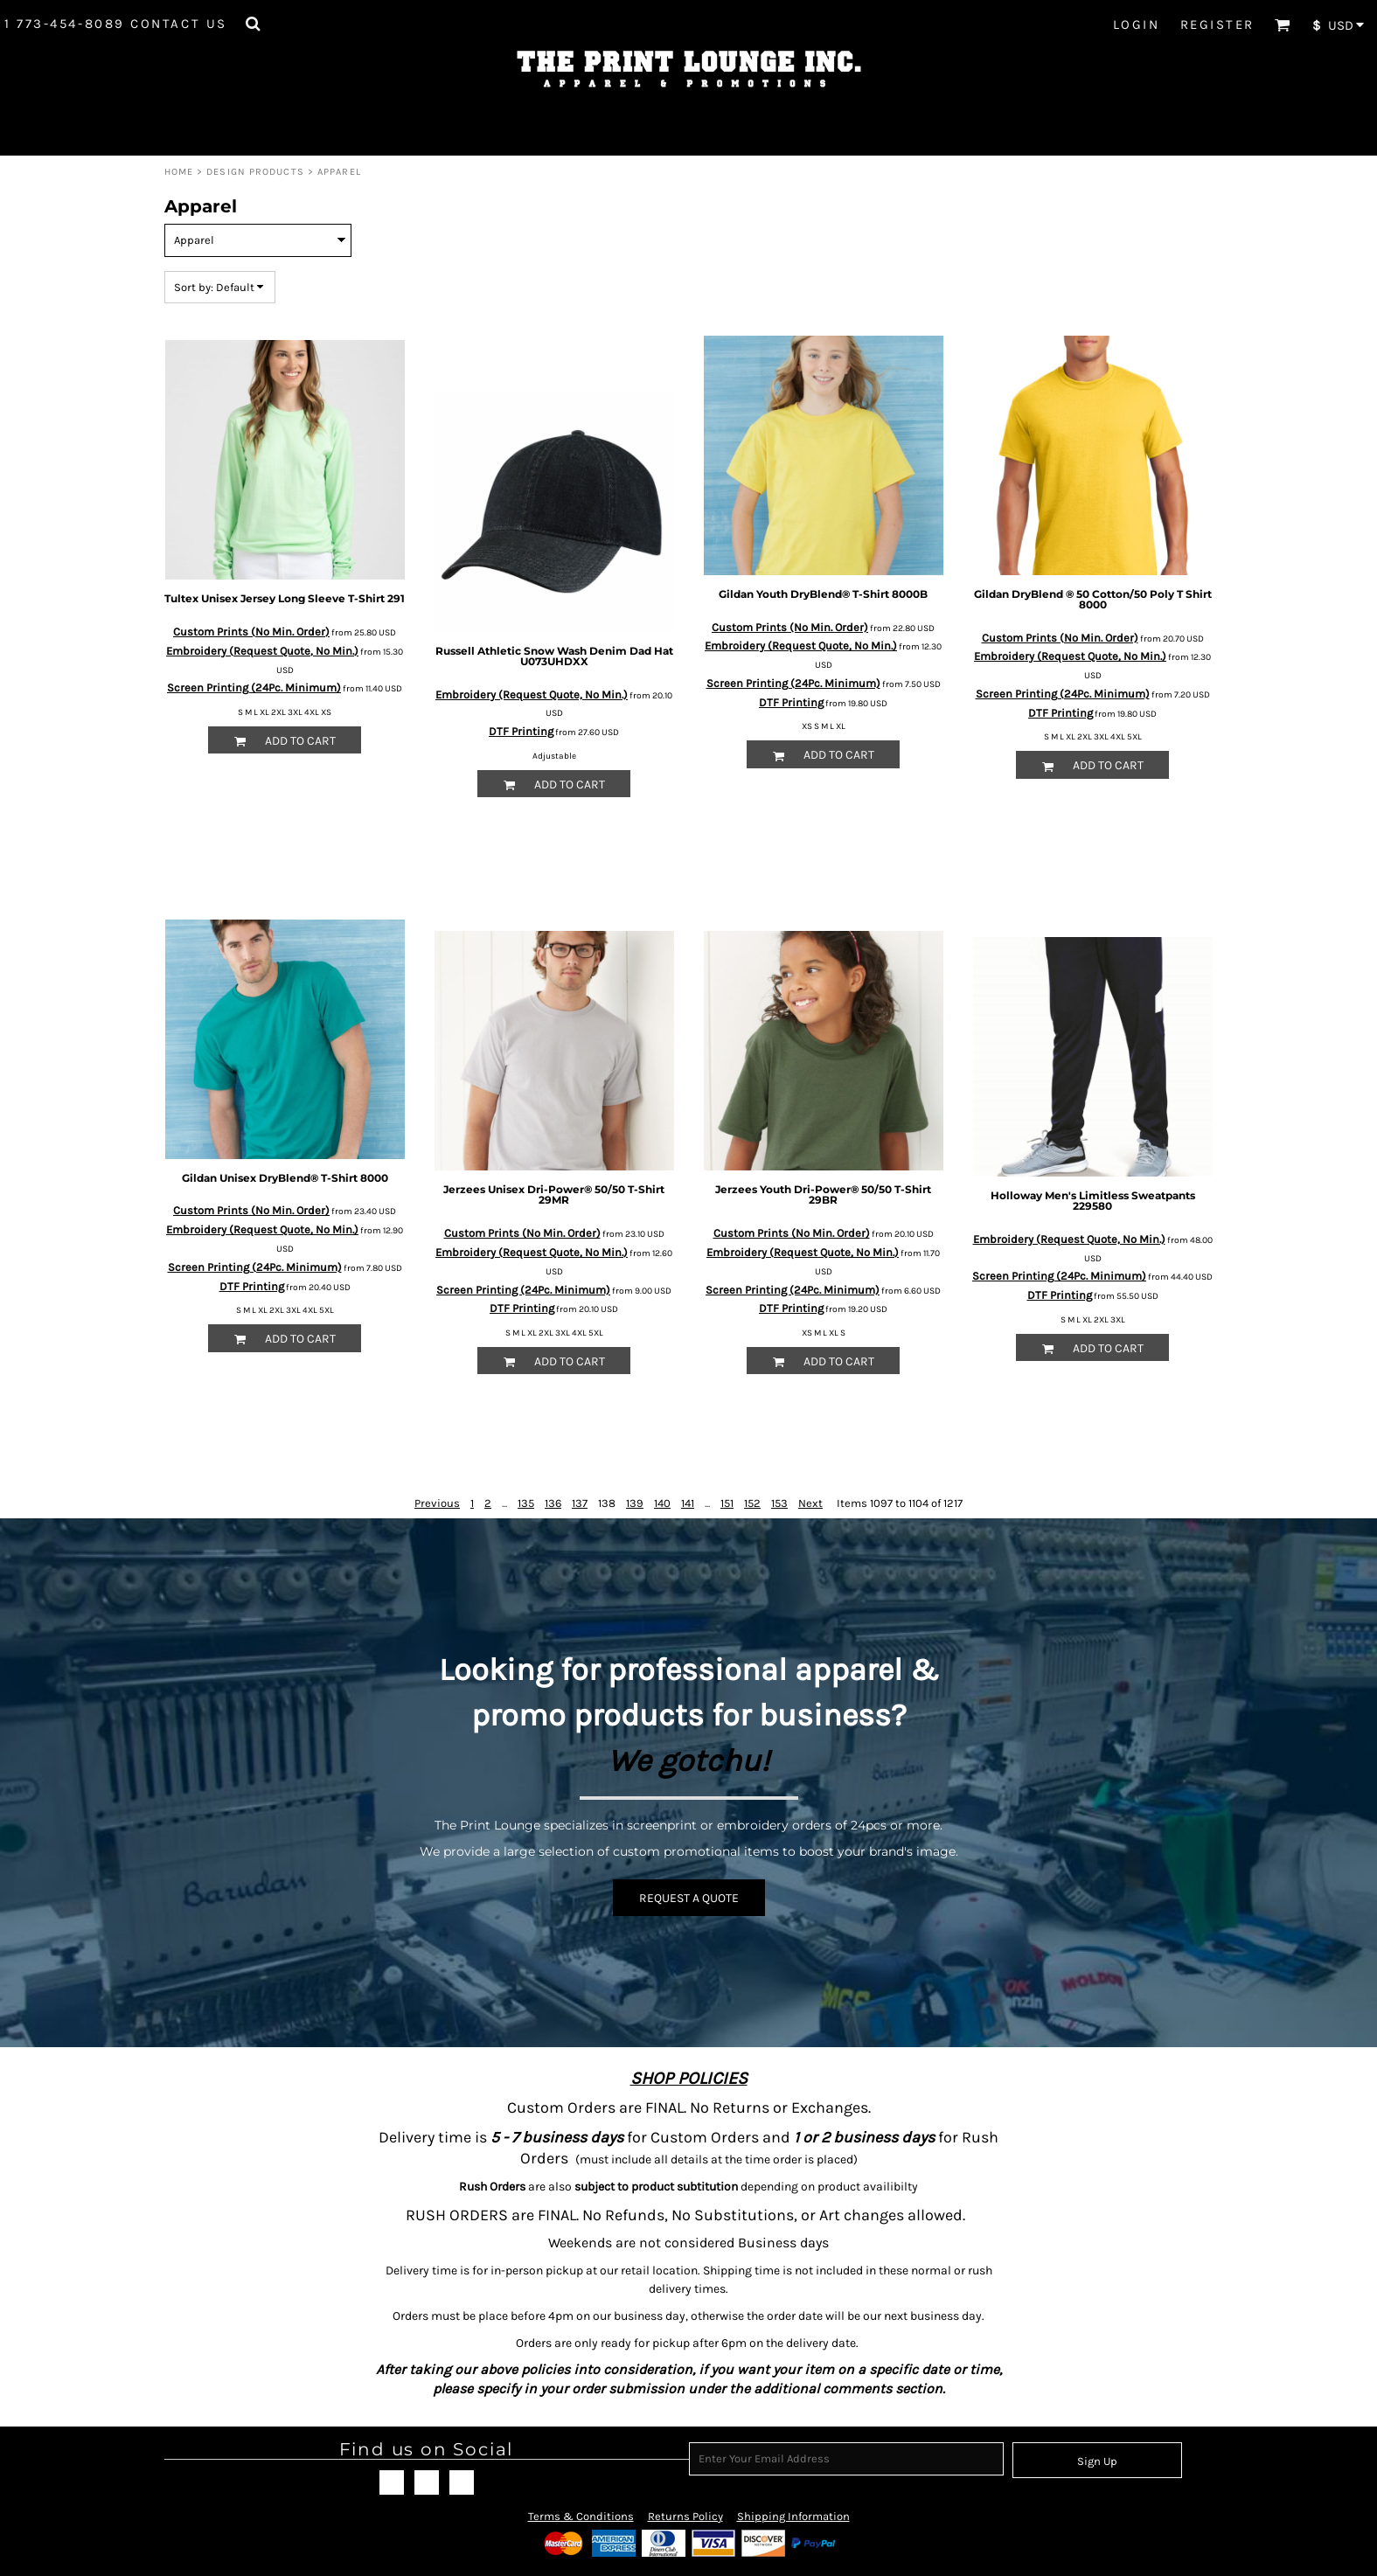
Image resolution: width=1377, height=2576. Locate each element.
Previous (437, 1503)
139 (634, 1503)
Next (810, 1503)
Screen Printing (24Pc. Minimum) (254, 687)
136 (553, 1503)
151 (727, 1503)
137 (580, 1503)
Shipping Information (793, 2516)
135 (526, 1503)
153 (779, 1503)
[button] (253, 23)
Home (178, 171)
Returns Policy (685, 2516)
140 (662, 1503)
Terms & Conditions (581, 2516)
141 (687, 1503)
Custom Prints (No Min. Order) (251, 631)
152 (752, 1503)
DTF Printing (521, 731)
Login (1136, 24)
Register (1217, 24)
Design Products (255, 171)
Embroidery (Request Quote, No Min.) (262, 650)
